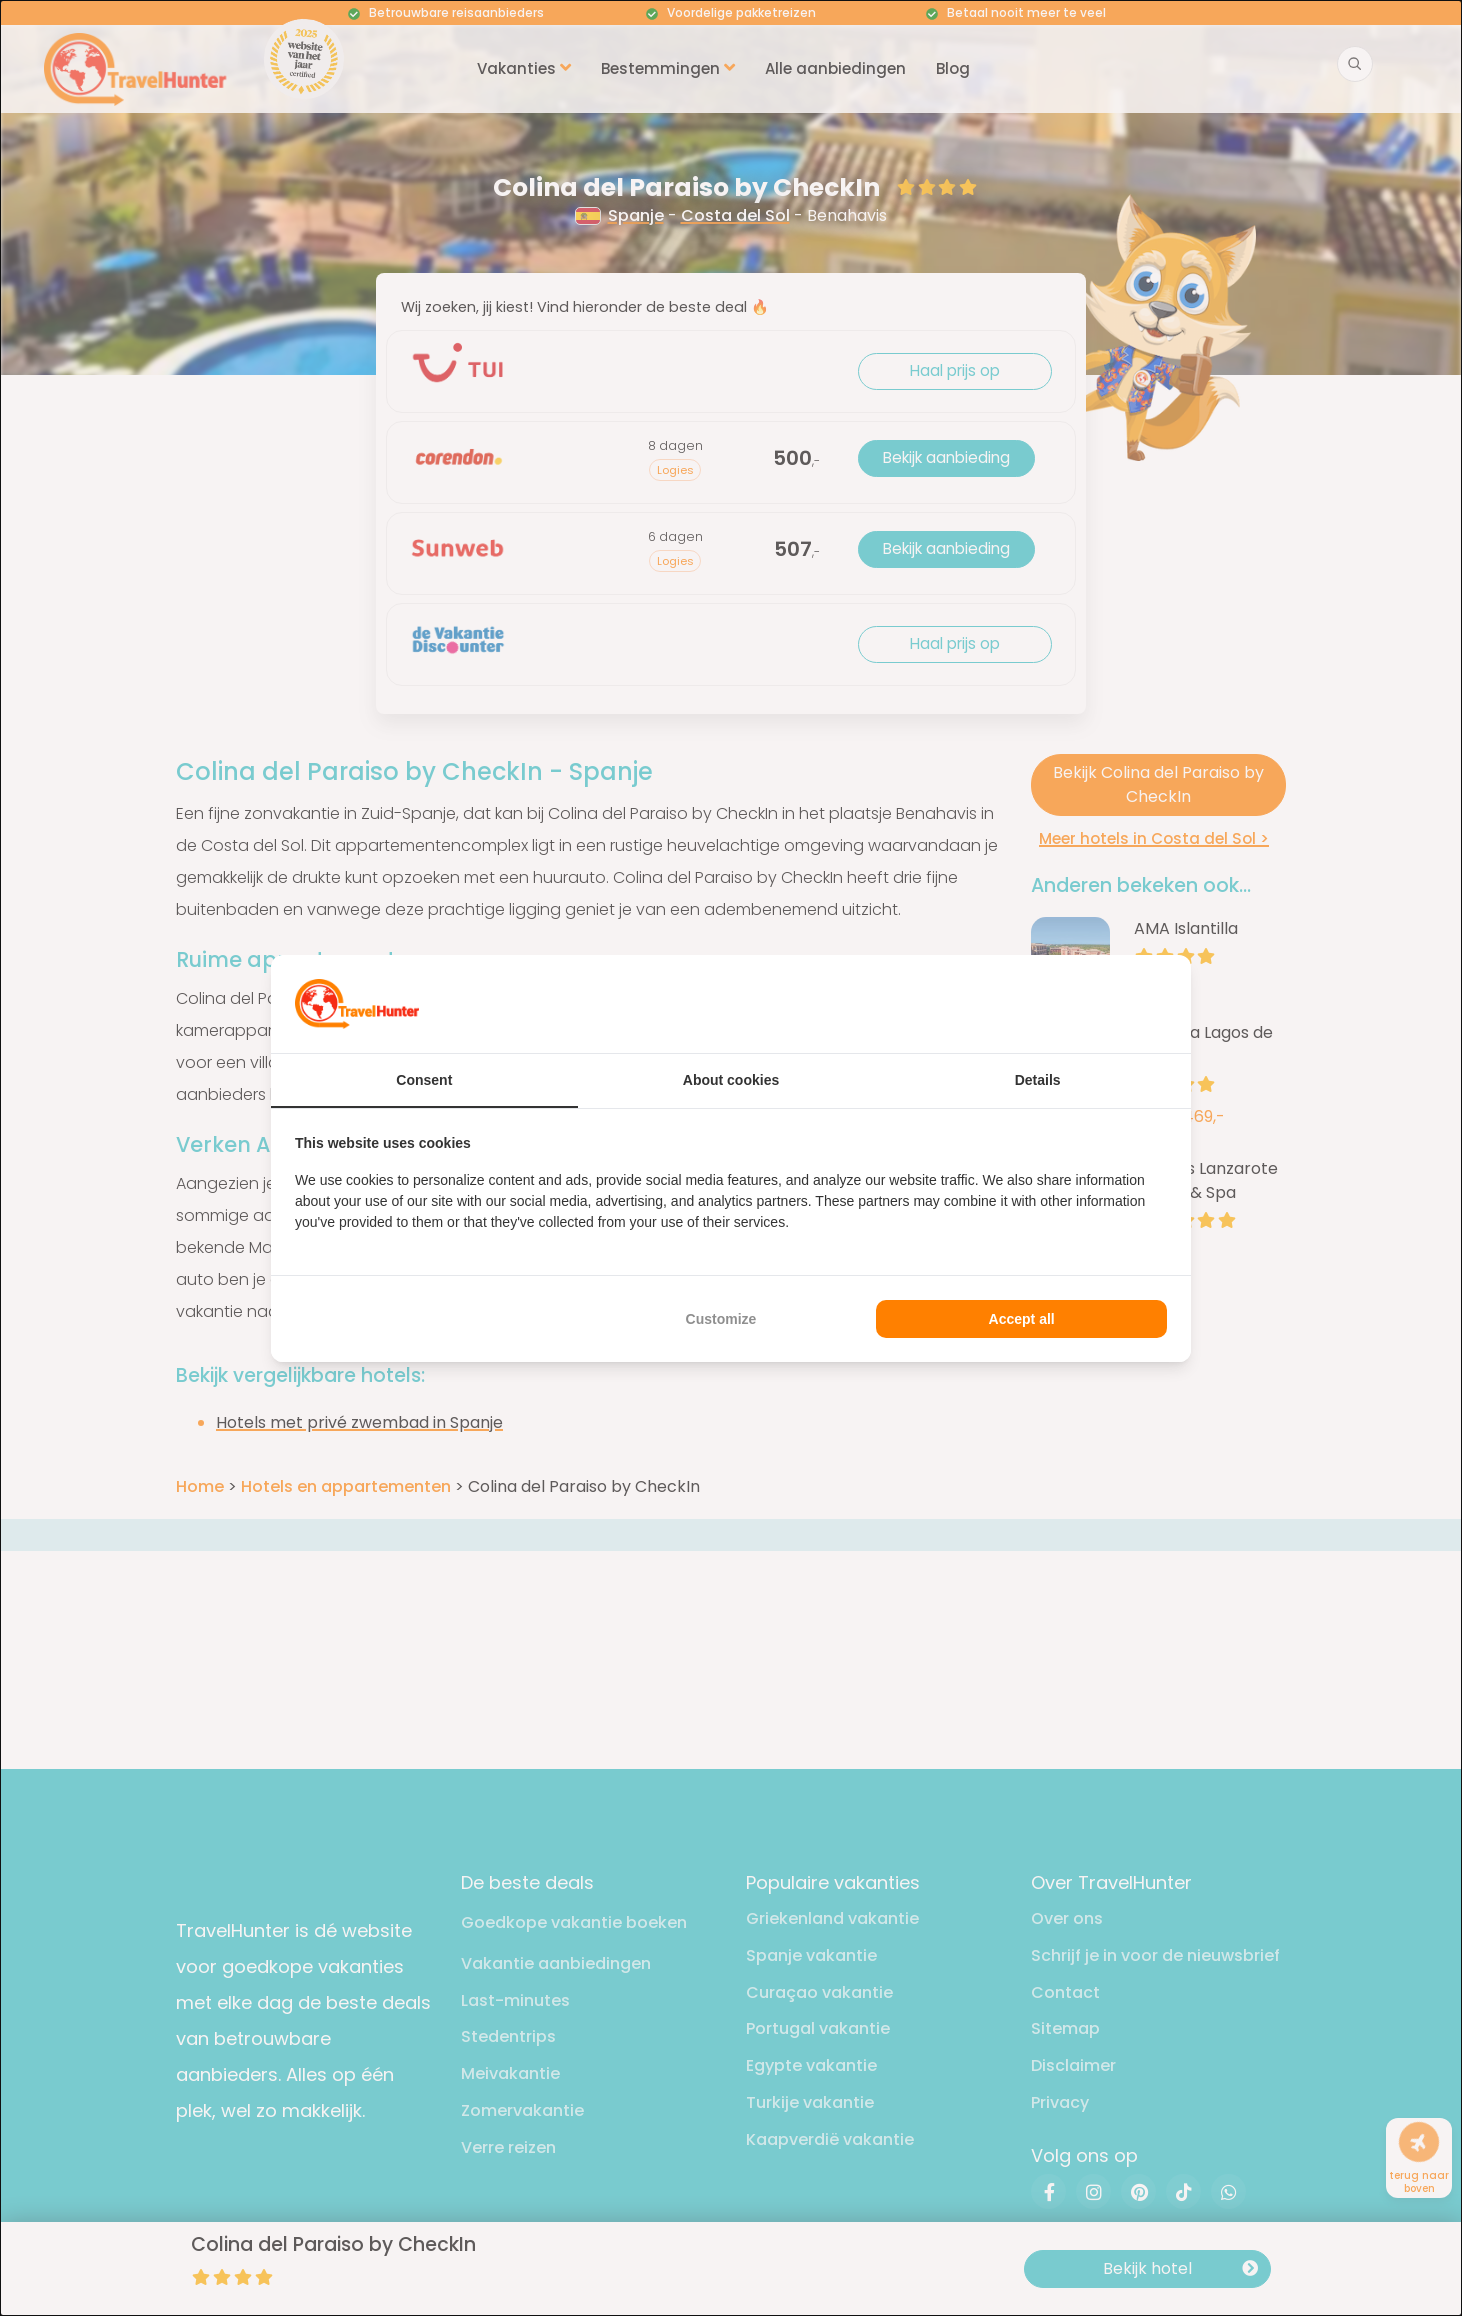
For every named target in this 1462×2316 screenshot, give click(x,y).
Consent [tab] (424, 1080)
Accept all (1022, 1319)
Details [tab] (1038, 1080)
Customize (721, 1319)
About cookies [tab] (731, 1080)
